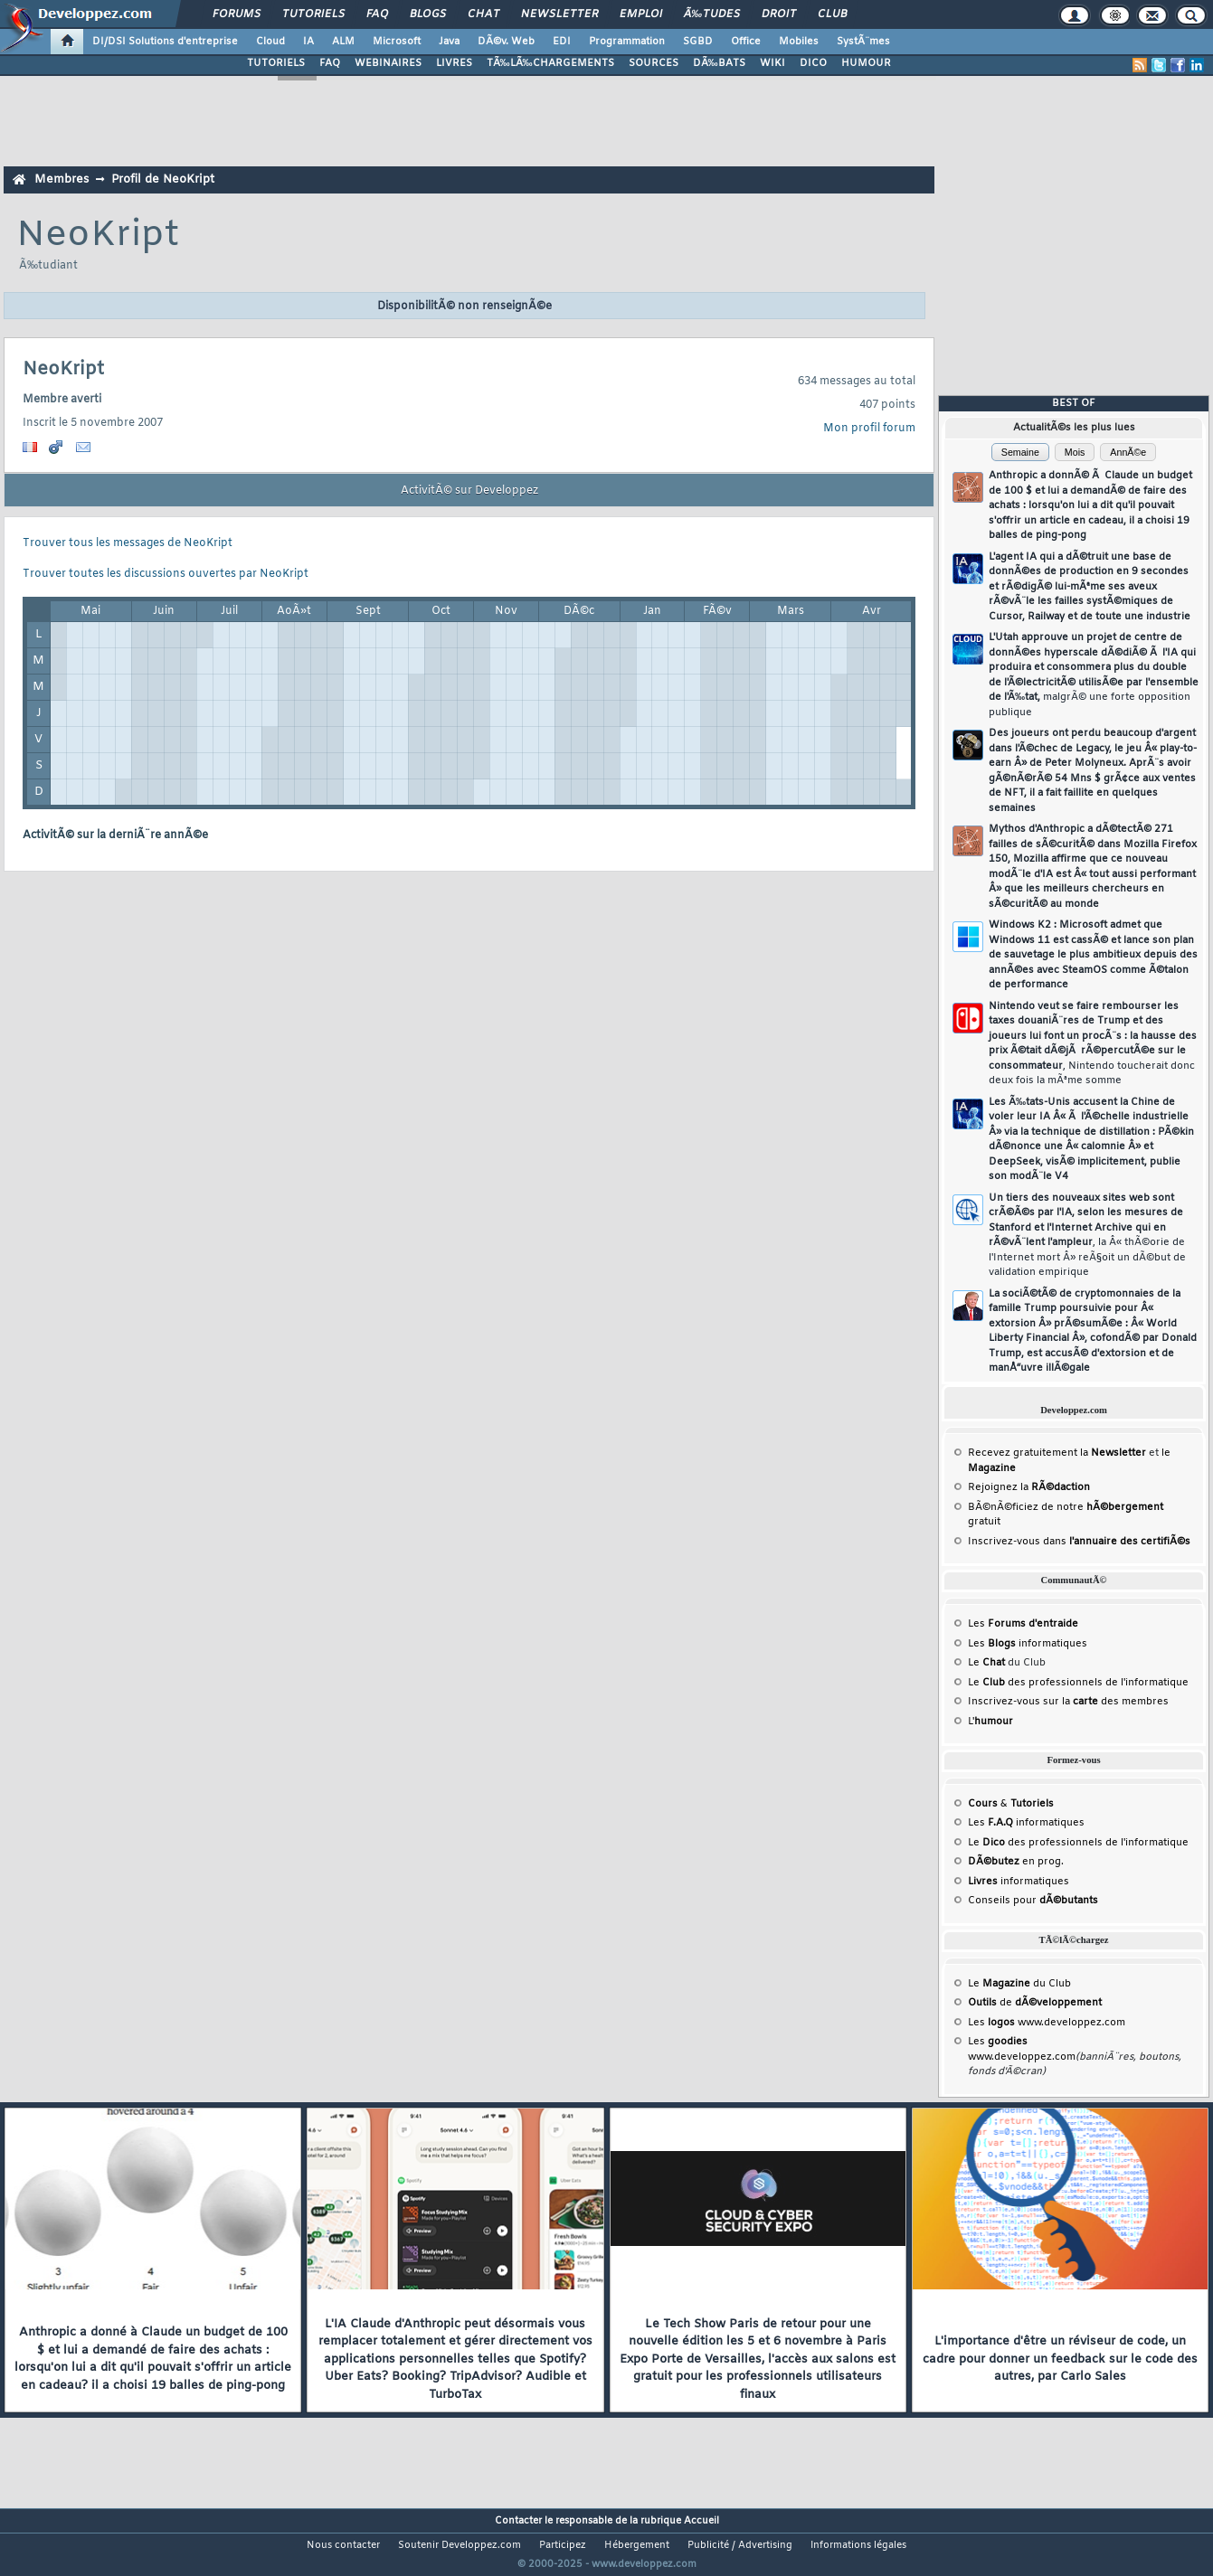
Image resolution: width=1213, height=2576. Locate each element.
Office (746, 41)
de (1035, 2002)
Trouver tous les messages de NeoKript (127, 543)
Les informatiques (1027, 1643)
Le (986, 1662)
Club (832, 14)
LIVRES (454, 63)
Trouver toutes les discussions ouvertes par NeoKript (165, 574)
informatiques (1018, 1881)
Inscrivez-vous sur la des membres (1068, 1701)
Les (1023, 1624)
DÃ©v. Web (506, 41)
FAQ (377, 14)
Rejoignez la (1029, 1487)
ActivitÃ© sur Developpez (469, 491)
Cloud (270, 41)
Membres (61, 179)
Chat (483, 14)
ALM (343, 41)
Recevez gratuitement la (1057, 1453)
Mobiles (799, 41)
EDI (562, 41)
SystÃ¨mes (863, 41)
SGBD (698, 41)
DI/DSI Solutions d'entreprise (165, 41)
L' (990, 1721)
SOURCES (653, 63)
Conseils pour (1033, 1900)
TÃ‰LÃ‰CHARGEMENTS (550, 63)
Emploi (641, 14)
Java (449, 41)
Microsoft (397, 41)
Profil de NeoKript (162, 179)
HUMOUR (866, 63)
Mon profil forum (869, 428)
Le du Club (1019, 1983)
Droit (779, 14)
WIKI (772, 63)
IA (308, 41)
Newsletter (559, 14)
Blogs (428, 14)
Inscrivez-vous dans (1079, 1541)
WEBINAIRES (388, 63)
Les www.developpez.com (1046, 2022)
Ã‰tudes (712, 14)
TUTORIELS (276, 63)
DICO (813, 63)
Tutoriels (313, 14)
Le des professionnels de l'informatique (1078, 1682)
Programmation (627, 41)
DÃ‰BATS (719, 63)
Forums (236, 14)
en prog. (1016, 1861)
